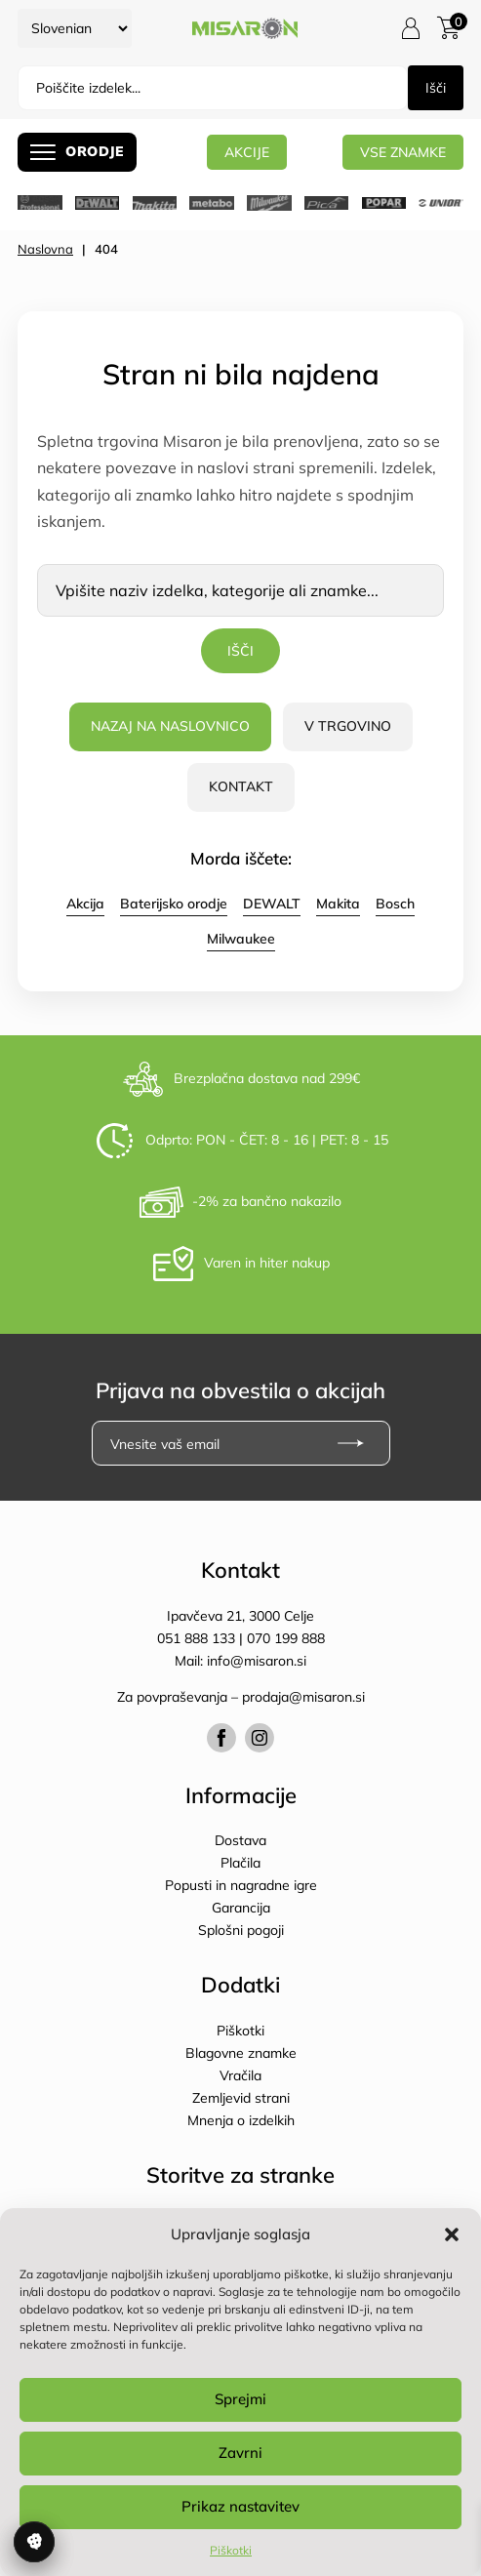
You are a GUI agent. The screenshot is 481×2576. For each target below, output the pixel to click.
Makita (338, 903)
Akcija (85, 903)
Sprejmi (240, 2399)
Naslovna (45, 249)
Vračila (240, 2075)
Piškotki (231, 2550)
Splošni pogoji (241, 1930)
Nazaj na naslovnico (170, 726)
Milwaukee (241, 938)
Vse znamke (403, 151)
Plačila (240, 1863)
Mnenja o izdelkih (241, 2120)
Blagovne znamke (241, 2053)
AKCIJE (247, 151)
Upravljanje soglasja (34, 2541)
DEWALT (272, 903)
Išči (435, 88)
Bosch (395, 903)
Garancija (241, 1907)
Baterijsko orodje (173, 903)
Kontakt (241, 786)
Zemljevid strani (241, 2098)
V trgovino (347, 726)
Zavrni (240, 2452)
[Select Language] (75, 28)
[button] (451, 2234)
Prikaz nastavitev (240, 2506)
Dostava (240, 1840)
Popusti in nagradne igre (241, 1885)
